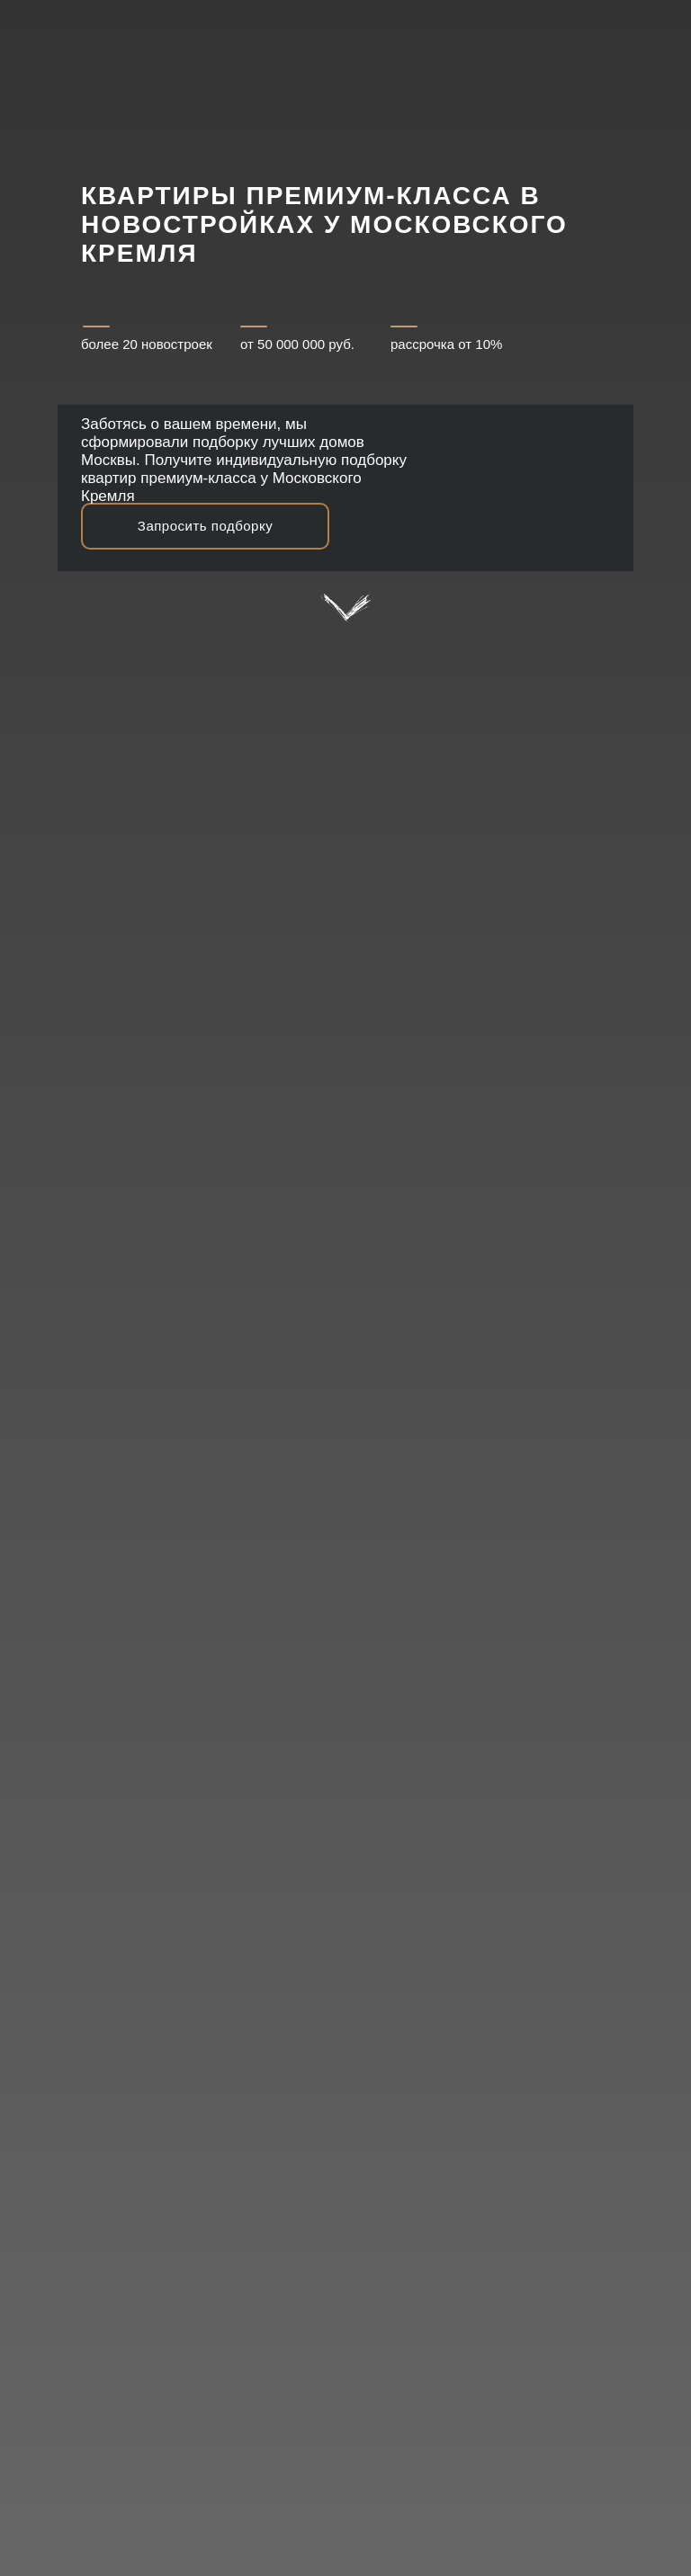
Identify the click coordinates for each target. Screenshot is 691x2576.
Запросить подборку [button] (205, 525)
